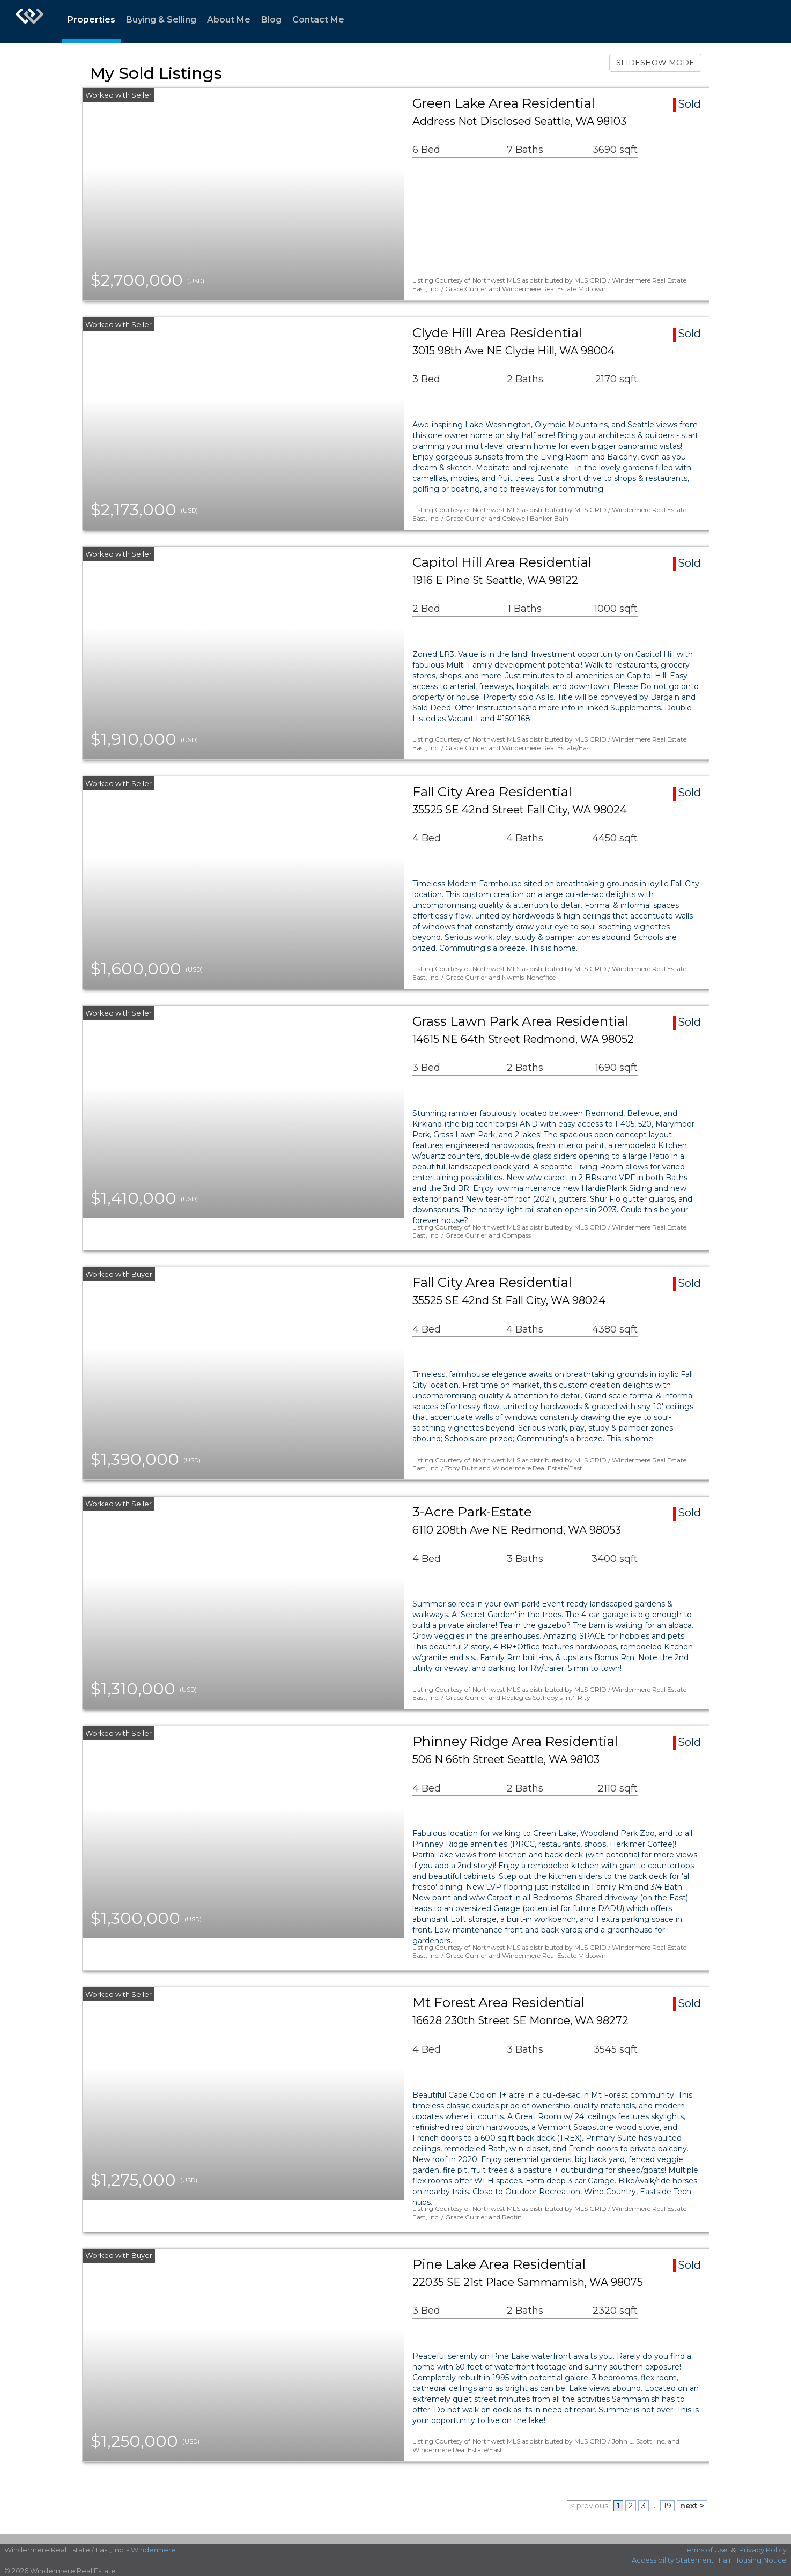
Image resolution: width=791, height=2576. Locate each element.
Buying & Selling (161, 19)
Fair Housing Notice (753, 2560)
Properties (91, 19)
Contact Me (318, 19)
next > (692, 2506)
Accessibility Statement (673, 2560)
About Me (228, 19)
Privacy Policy (763, 2549)
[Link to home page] (29, 21)
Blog (271, 19)
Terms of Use (705, 2549)
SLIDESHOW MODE (655, 63)
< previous (589, 2506)
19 (667, 2506)
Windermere (153, 2549)
